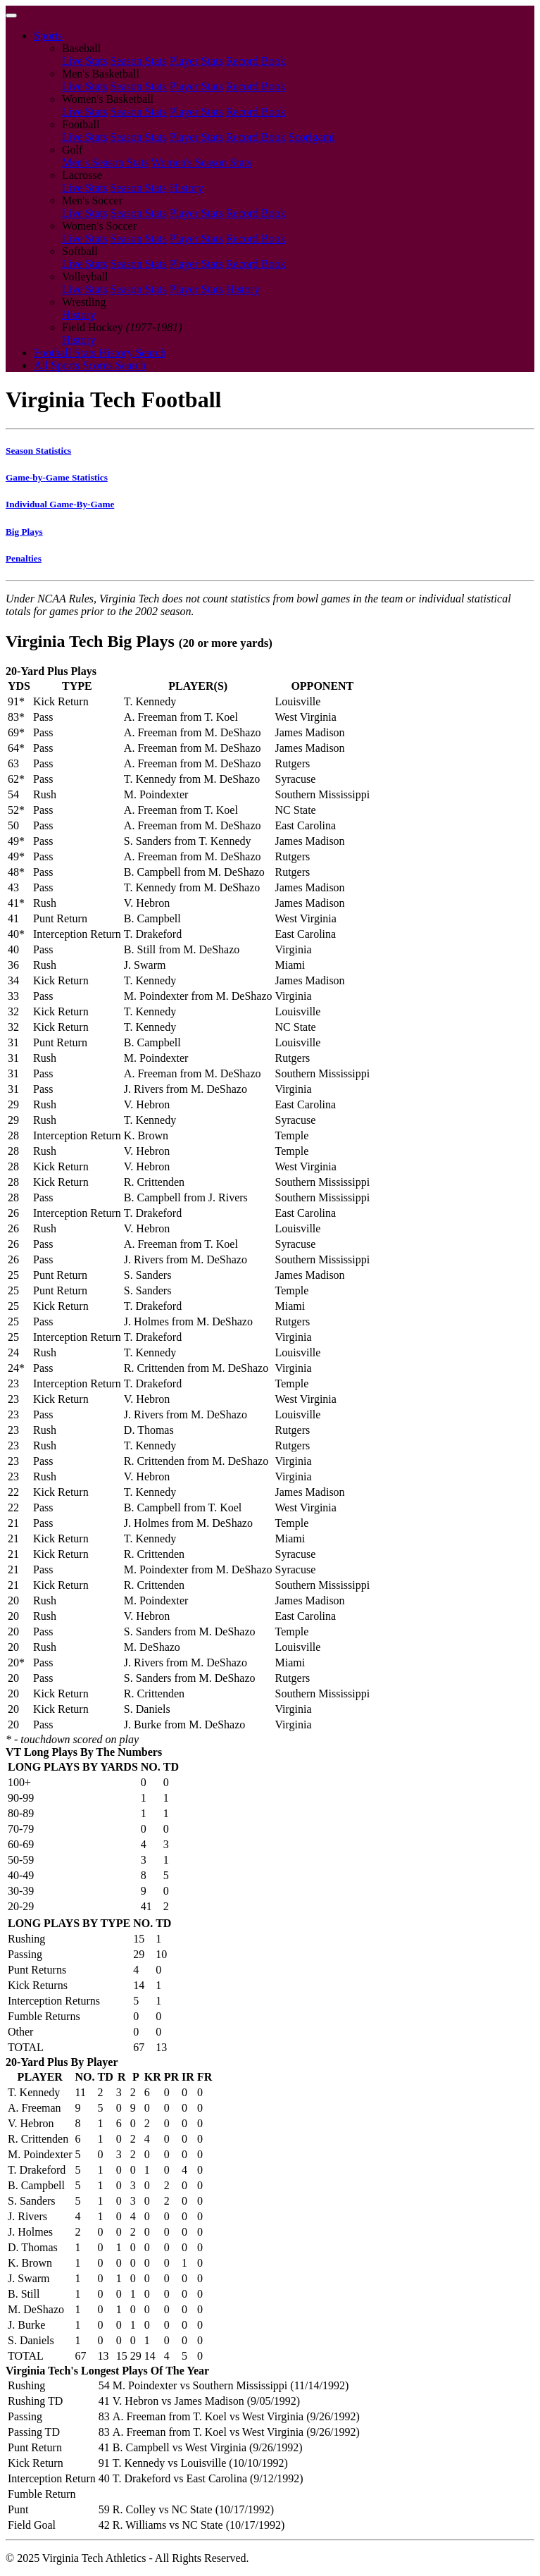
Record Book (256, 61)
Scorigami (312, 137)
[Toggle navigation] (11, 15)
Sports (48, 36)
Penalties (24, 558)
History (186, 188)
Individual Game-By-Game (60, 504)
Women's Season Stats (201, 162)
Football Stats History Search (100, 353)
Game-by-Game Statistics (57, 477)
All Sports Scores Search (90, 365)
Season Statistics (38, 450)
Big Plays (24, 531)
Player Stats (196, 61)
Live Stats (84, 61)
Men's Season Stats (105, 162)
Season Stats (138, 61)
